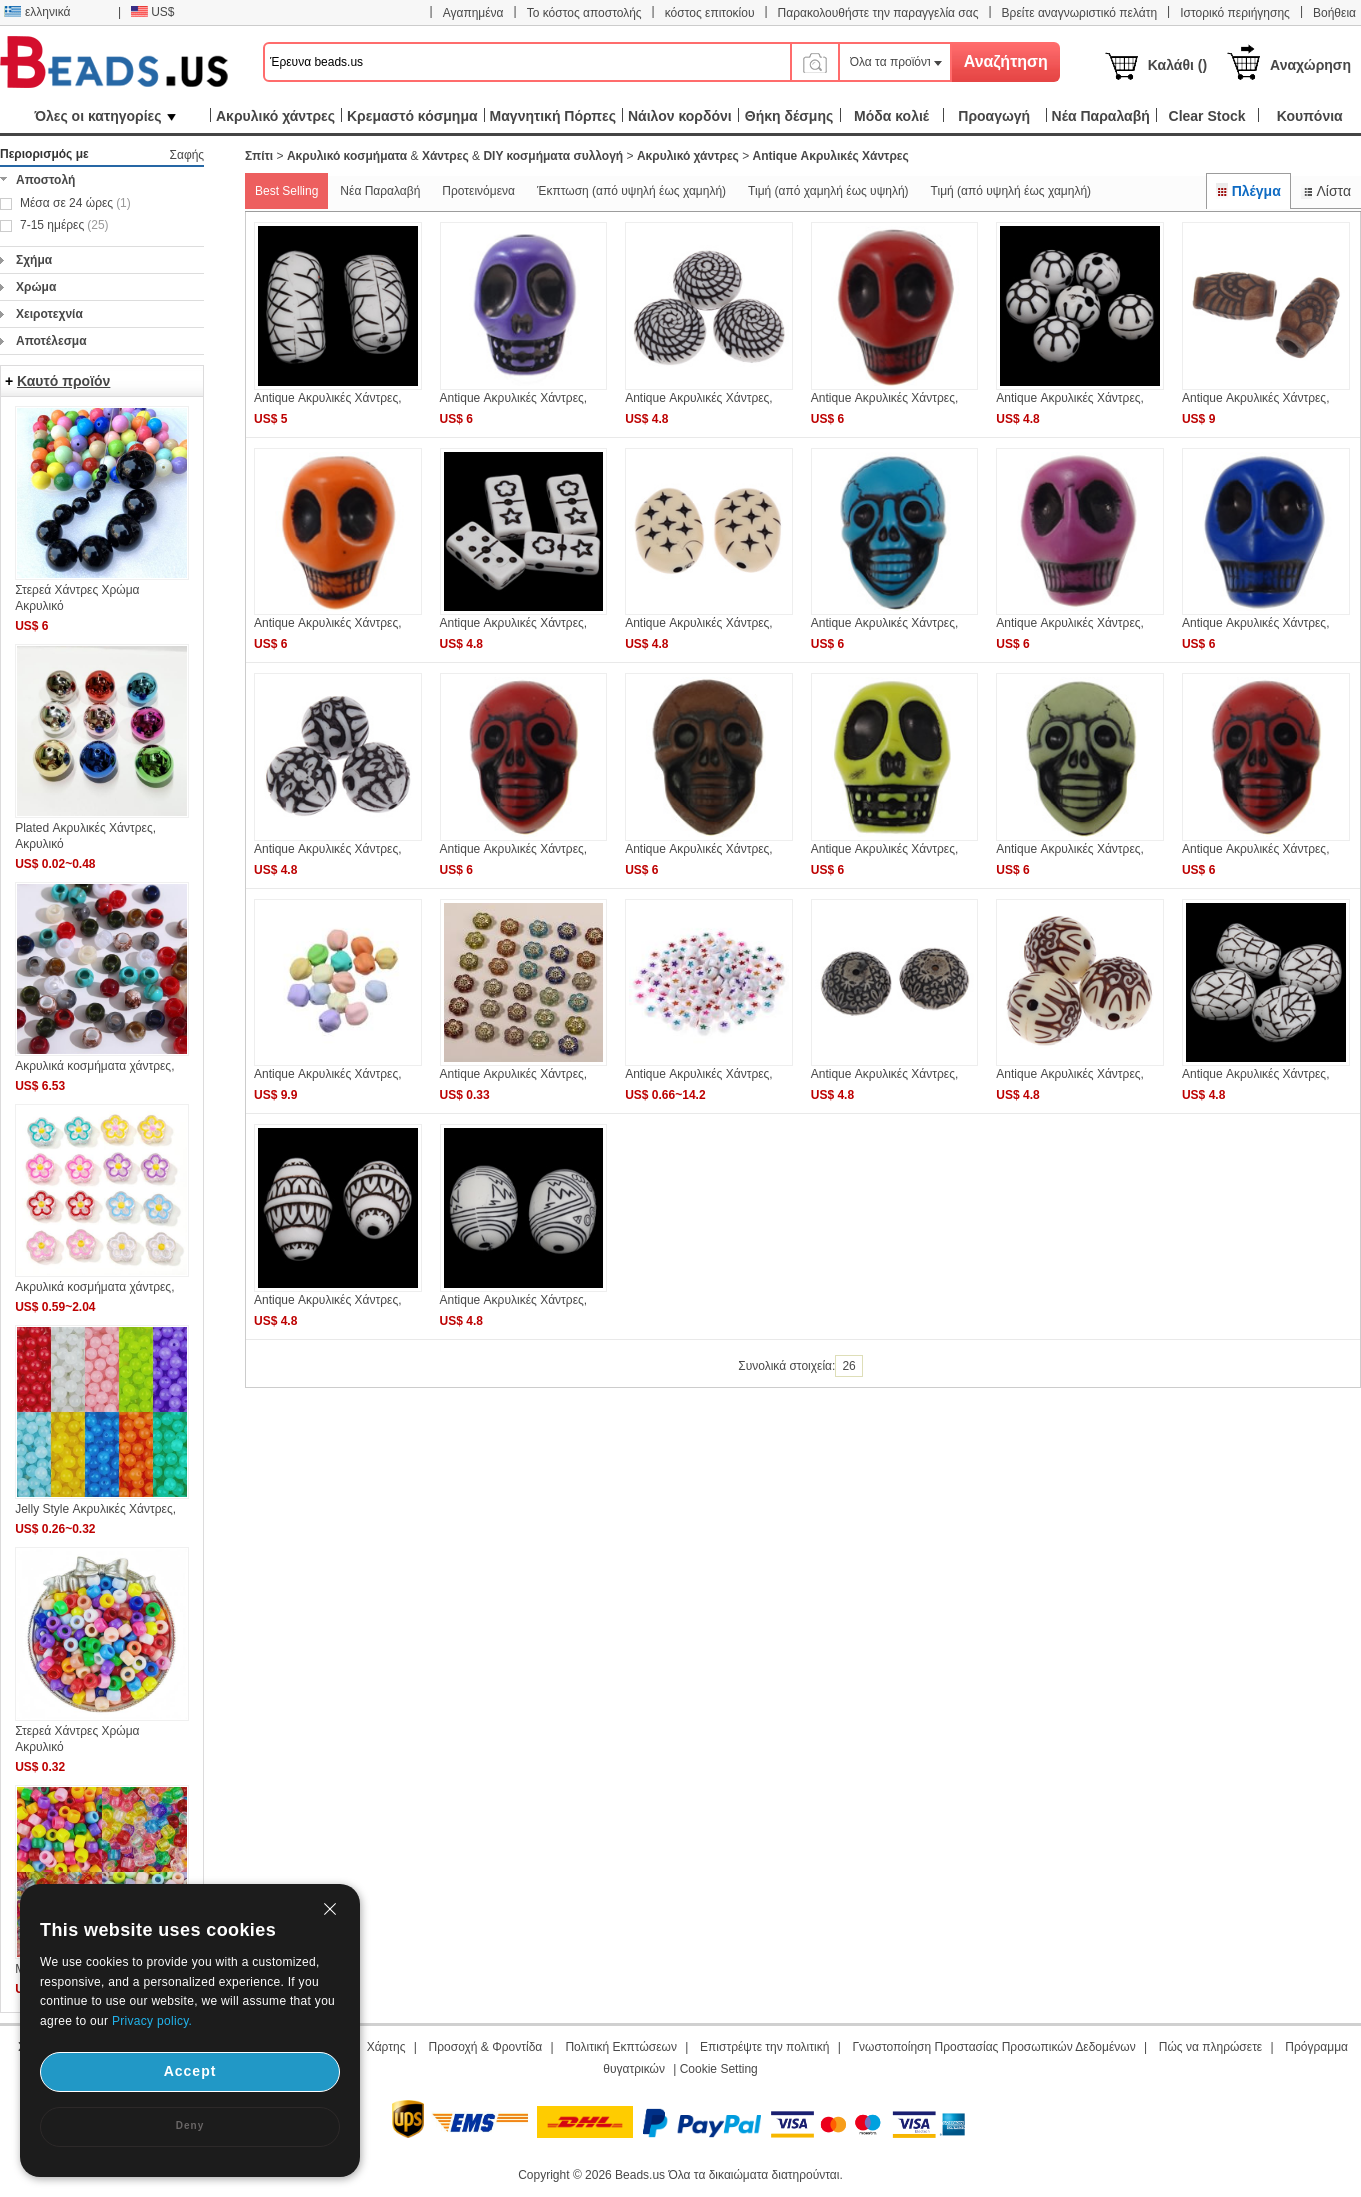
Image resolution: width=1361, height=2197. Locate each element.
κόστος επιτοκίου (710, 13)
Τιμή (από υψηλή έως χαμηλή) (1011, 191)
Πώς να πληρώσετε (1210, 2047)
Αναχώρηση (1310, 65)
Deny (190, 2125)
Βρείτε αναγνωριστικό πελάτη (1079, 13)
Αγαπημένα (473, 13)
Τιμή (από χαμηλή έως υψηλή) (828, 191)
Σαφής (187, 155)
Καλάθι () (1177, 65)
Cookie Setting (719, 2069)
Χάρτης (386, 2047)
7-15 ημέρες (64, 225)
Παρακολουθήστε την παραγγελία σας (878, 13)
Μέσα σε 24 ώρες (75, 203)
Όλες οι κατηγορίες (104, 116)
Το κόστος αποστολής (584, 13)
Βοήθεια (1334, 13)
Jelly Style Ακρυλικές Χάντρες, (95, 1509)
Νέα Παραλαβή (380, 191)
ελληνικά (37, 12)
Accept (190, 2071)
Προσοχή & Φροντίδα (486, 2047)
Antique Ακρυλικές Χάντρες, (328, 398)
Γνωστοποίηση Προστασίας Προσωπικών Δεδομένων (994, 2047)
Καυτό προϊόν (63, 381)
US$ (152, 12)
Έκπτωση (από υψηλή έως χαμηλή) (631, 191)
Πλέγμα (1248, 191)
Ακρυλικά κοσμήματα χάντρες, (94, 1066)
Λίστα (1326, 191)
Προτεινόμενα (478, 191)
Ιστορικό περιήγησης (1235, 13)
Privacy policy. (152, 2021)
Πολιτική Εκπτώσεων (621, 2047)
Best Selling (286, 191)
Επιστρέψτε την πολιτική (764, 2047)
